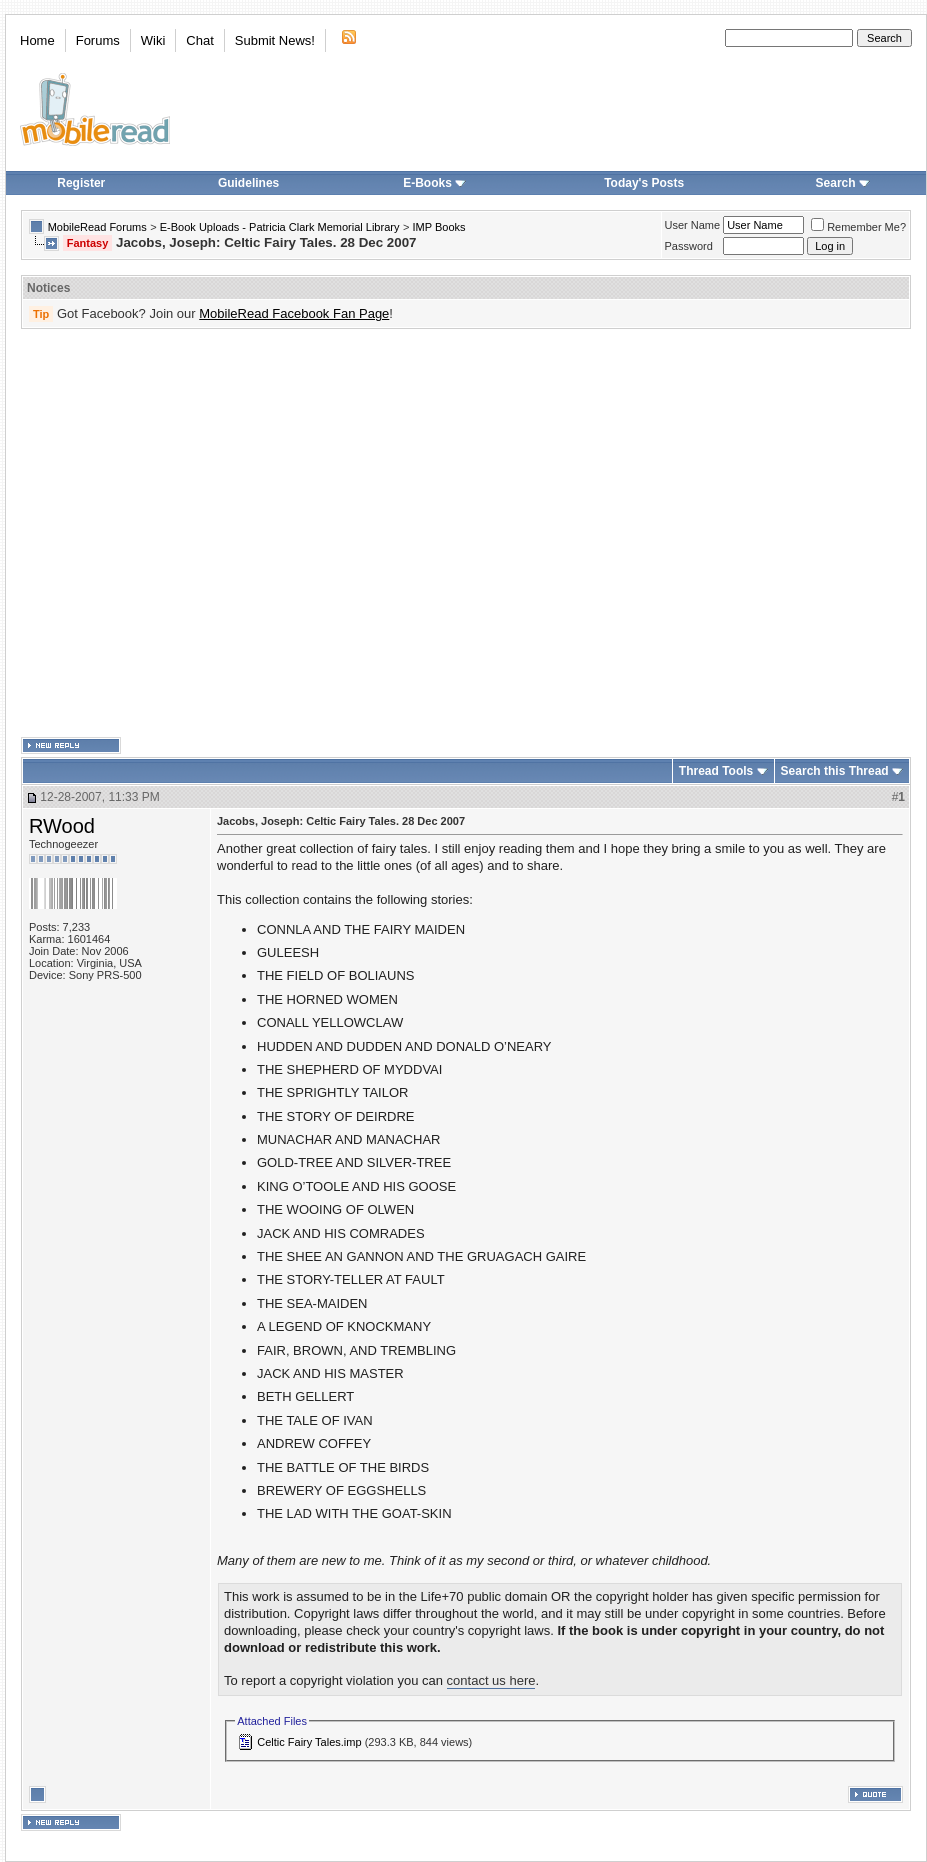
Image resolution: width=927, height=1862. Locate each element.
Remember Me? (858, 227)
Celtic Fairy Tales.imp (309, 1742)
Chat (199, 40)
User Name (693, 225)
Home (37, 40)
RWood (62, 826)
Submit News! (275, 40)
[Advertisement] (187, 533)
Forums (98, 40)
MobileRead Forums (97, 227)
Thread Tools (716, 771)
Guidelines (248, 183)
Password (689, 246)
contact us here (491, 1680)
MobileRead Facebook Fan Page (294, 313)
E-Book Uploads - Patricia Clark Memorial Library (280, 227)
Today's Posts (644, 183)
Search (843, 183)
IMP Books (439, 227)
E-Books (434, 183)
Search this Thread (835, 771)
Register (81, 183)
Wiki (153, 40)
